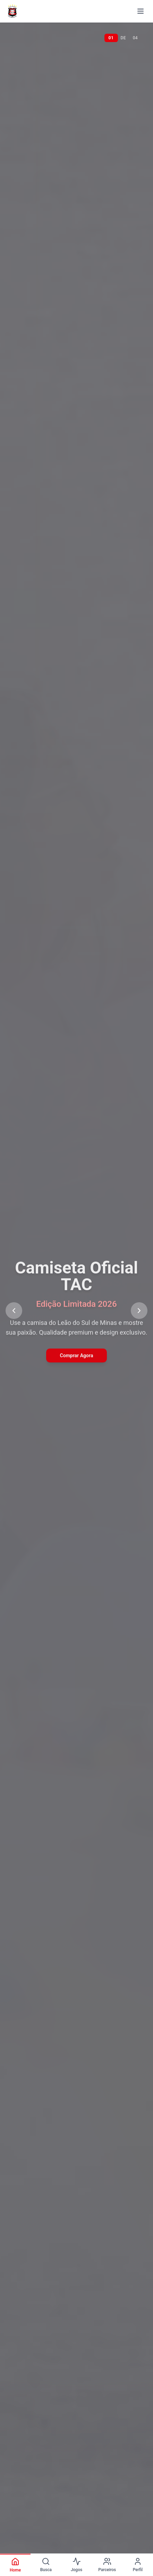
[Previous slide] (14, 1310)
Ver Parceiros (76, 1367)
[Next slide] (139, 1310)
